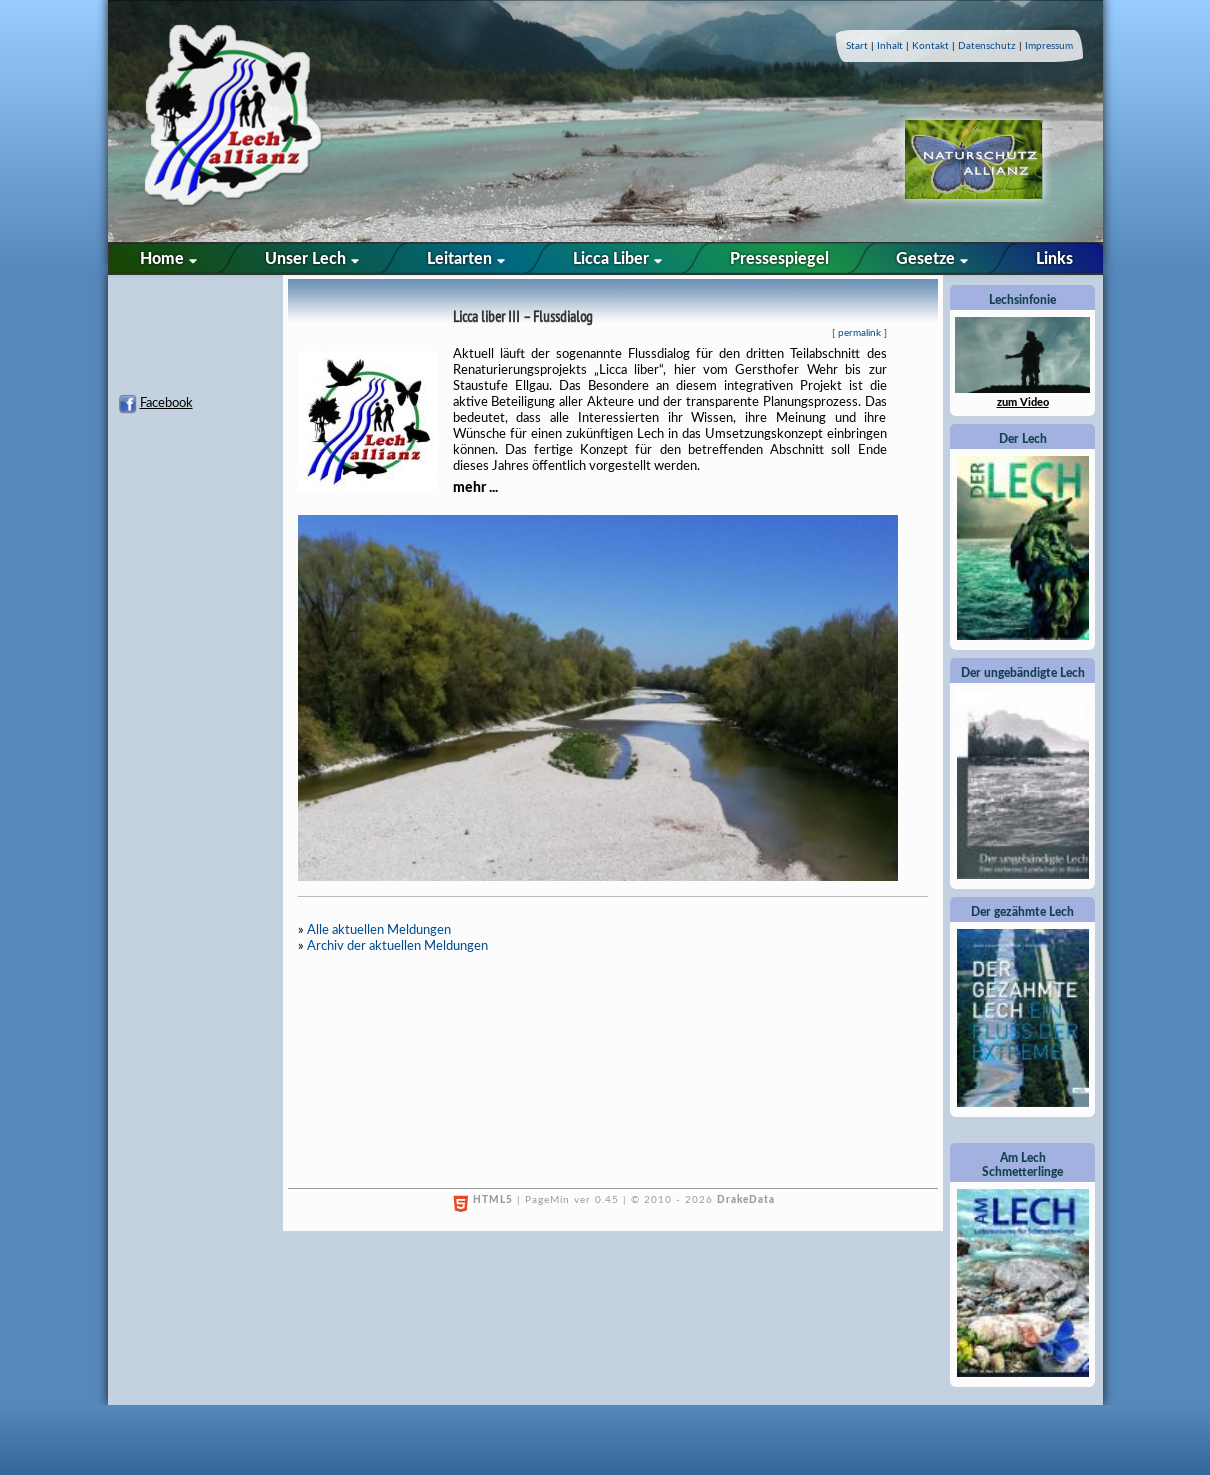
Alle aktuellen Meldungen (379, 930)
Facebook (166, 403)
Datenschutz (987, 46)
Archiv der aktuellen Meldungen (397, 946)
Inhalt (890, 46)
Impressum (1049, 46)
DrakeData (746, 1200)
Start (857, 46)
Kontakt (930, 46)
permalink (859, 333)
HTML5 (493, 1200)
